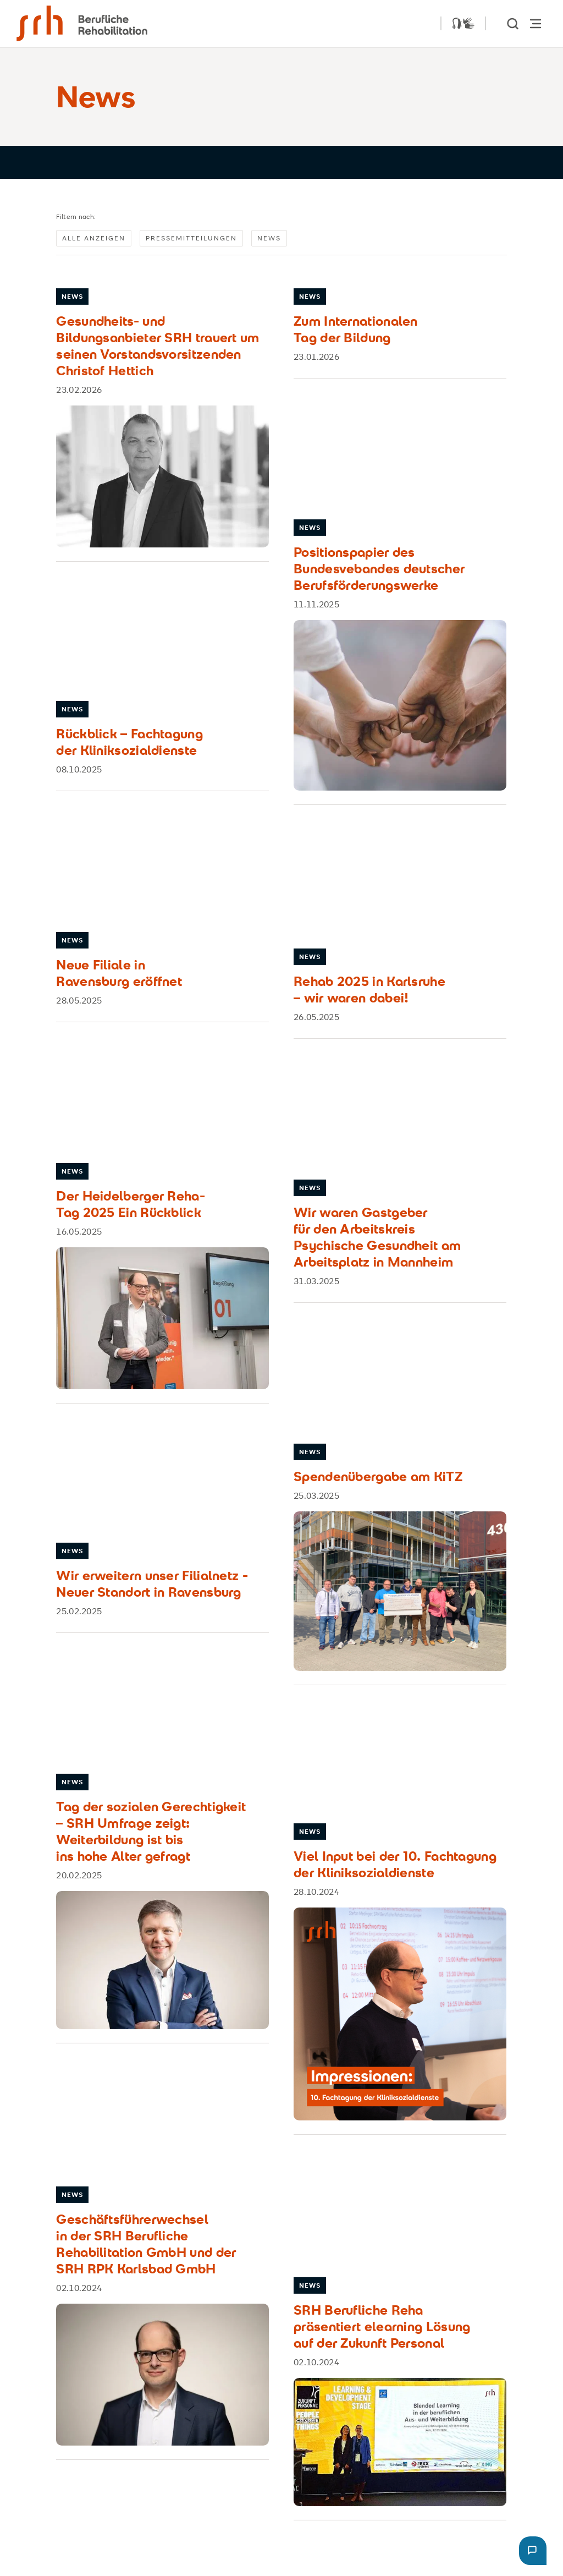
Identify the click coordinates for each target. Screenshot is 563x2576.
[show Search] (514, 23)
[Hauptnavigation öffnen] (536, 23)
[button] (533, 2550)
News (269, 238)
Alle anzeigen (93, 238)
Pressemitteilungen (191, 238)
